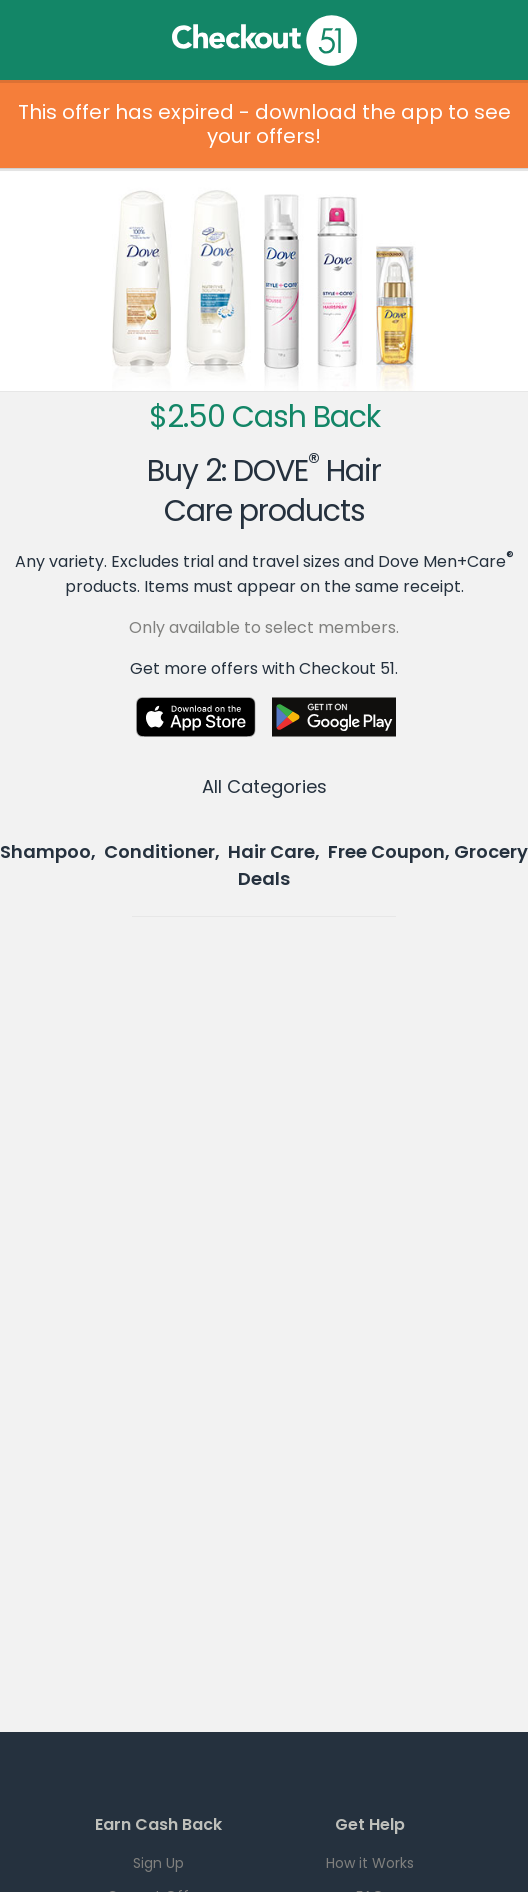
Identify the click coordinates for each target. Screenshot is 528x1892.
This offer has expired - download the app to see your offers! (264, 124)
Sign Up (158, 1863)
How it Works (370, 1863)
